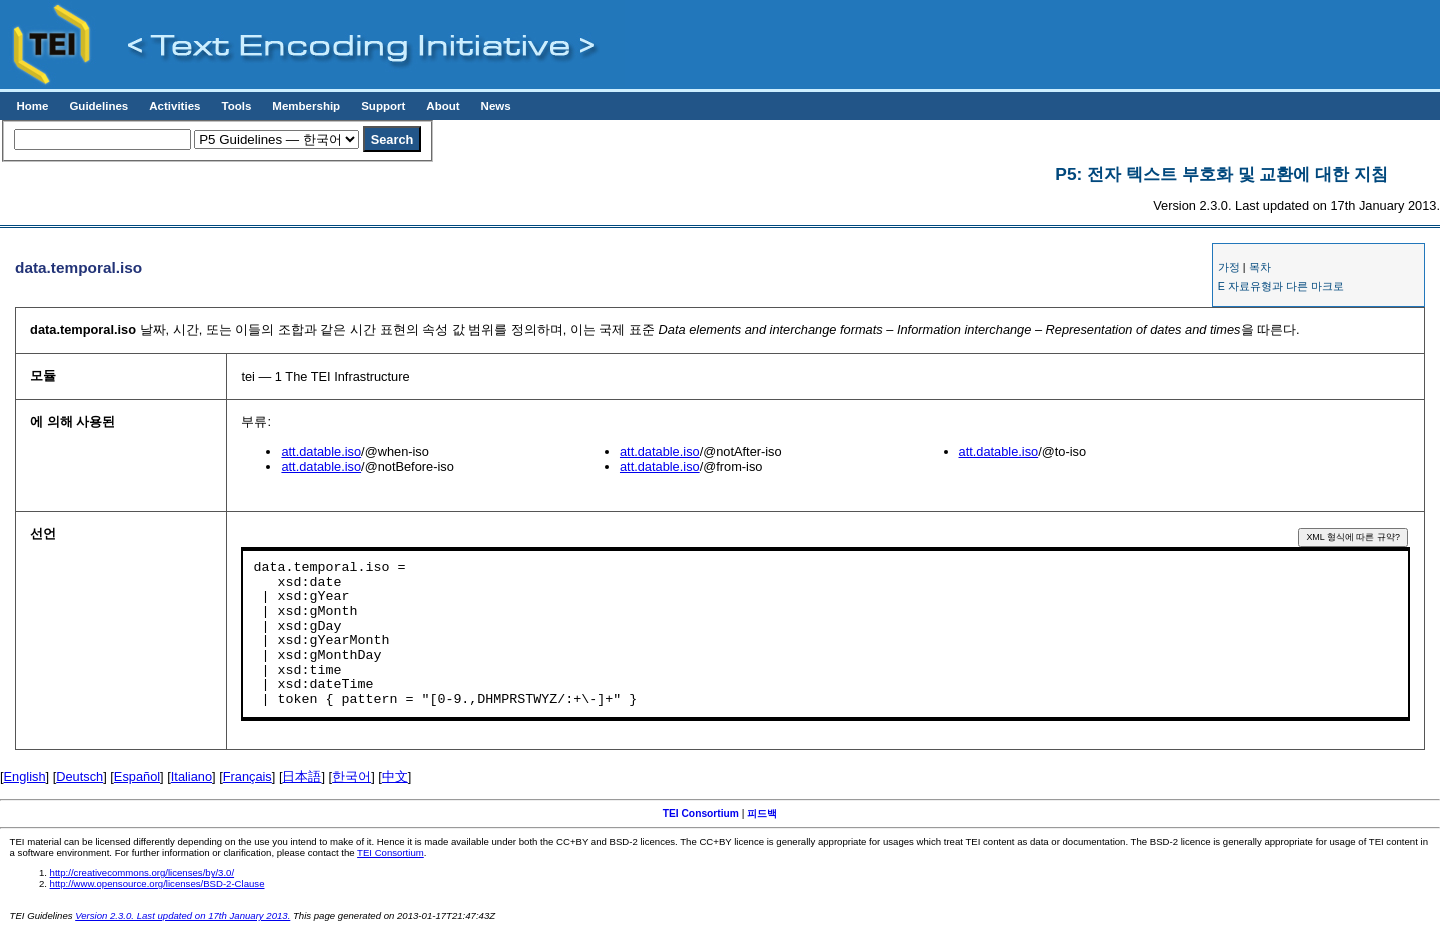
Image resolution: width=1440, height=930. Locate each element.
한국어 (351, 776)
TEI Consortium (701, 813)
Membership (306, 106)
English (25, 776)
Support (383, 106)
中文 (395, 776)
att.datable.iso (321, 451)
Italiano (191, 776)
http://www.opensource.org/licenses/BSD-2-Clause (157, 883)
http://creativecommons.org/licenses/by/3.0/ (142, 872)
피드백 (762, 813)
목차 (1260, 267)
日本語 (301, 776)
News (496, 106)
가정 (1229, 267)
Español (137, 776)
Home (32, 106)
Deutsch (79, 776)
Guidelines (98, 106)
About (442, 106)
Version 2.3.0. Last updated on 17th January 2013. (182, 915)
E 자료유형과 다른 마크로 (1281, 286)
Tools (236, 106)
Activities (174, 106)
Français (247, 776)
